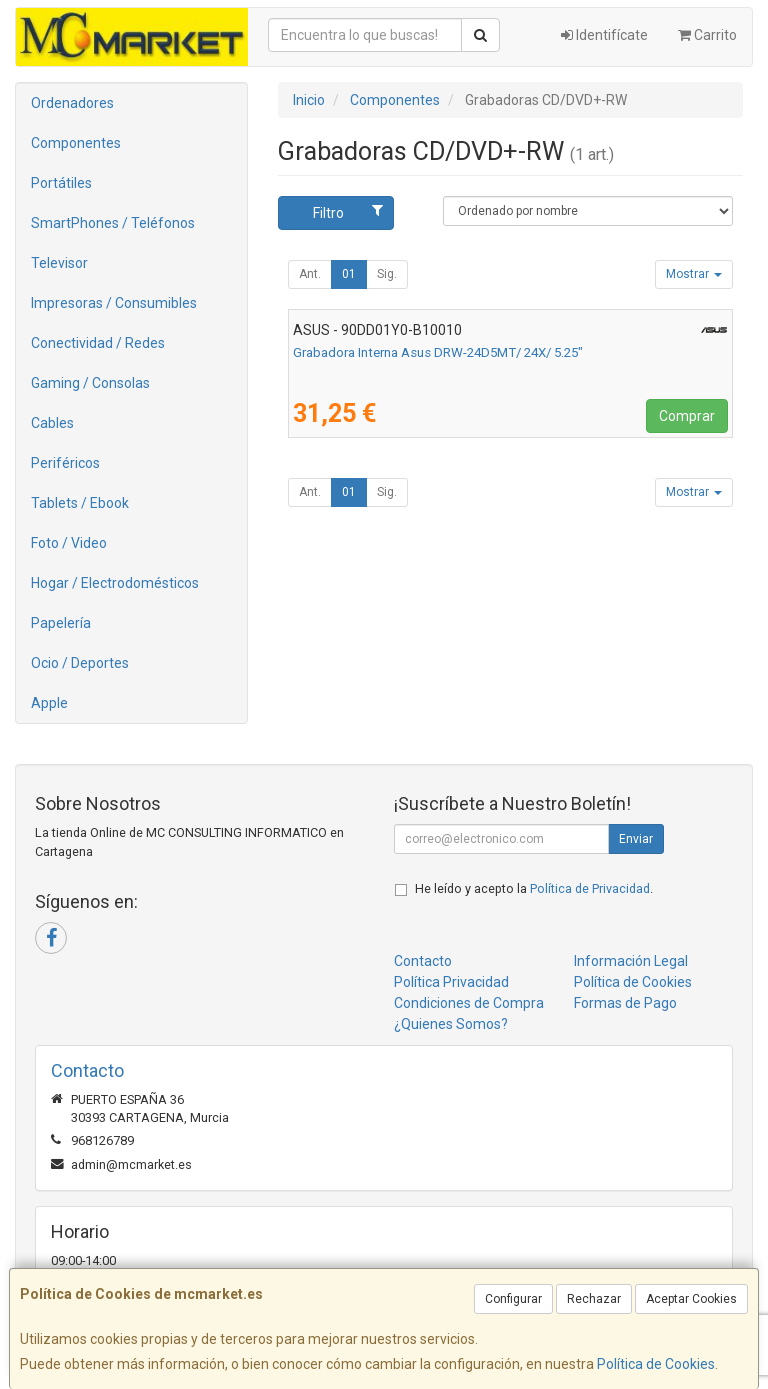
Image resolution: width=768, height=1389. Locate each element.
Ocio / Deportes (80, 663)
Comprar (687, 416)
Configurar (513, 1299)
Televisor (59, 263)
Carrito (707, 35)
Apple (49, 703)
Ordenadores (72, 103)
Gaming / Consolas (90, 383)
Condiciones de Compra (469, 1003)
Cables (52, 423)
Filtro (348, 212)
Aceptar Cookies (691, 1299)
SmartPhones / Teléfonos (113, 223)
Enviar (636, 839)
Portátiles (61, 183)
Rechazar (594, 1299)
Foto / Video (69, 543)
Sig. (387, 274)
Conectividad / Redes (98, 343)
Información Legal (631, 961)
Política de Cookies (656, 1364)
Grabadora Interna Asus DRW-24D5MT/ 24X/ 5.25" (438, 352)
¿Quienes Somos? (451, 1024)
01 (349, 274)
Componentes (76, 143)
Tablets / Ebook (80, 503)
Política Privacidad (451, 982)
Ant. (310, 274)
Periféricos (65, 463)
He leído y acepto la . (534, 888)
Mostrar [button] (694, 274)
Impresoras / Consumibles (114, 303)
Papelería (61, 623)
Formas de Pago (625, 1003)
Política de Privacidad (590, 888)
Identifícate (604, 35)
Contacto (423, 961)
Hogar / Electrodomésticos (115, 583)
